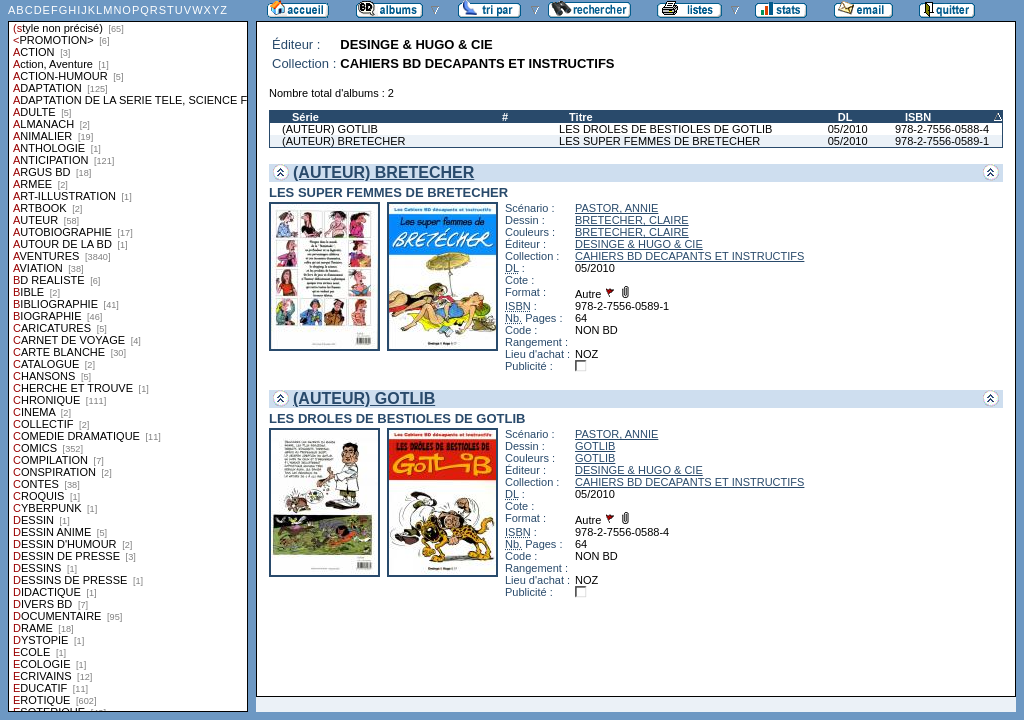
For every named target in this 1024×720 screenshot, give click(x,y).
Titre (581, 117)
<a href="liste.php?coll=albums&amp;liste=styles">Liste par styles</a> (128, 356)
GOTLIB (595, 446)
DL (845, 117)
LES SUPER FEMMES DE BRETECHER (659, 141)
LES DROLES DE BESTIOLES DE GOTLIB (665, 129)
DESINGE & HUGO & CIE (639, 244)
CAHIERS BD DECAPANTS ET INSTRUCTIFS (689, 256)
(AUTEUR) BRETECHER (343, 141)
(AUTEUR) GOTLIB (330, 129)
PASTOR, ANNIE (616, 208)
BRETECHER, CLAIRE (632, 220)
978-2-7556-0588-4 (942, 129)
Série (305, 117)
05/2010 (848, 129)
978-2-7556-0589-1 (942, 141)
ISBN (918, 117)
